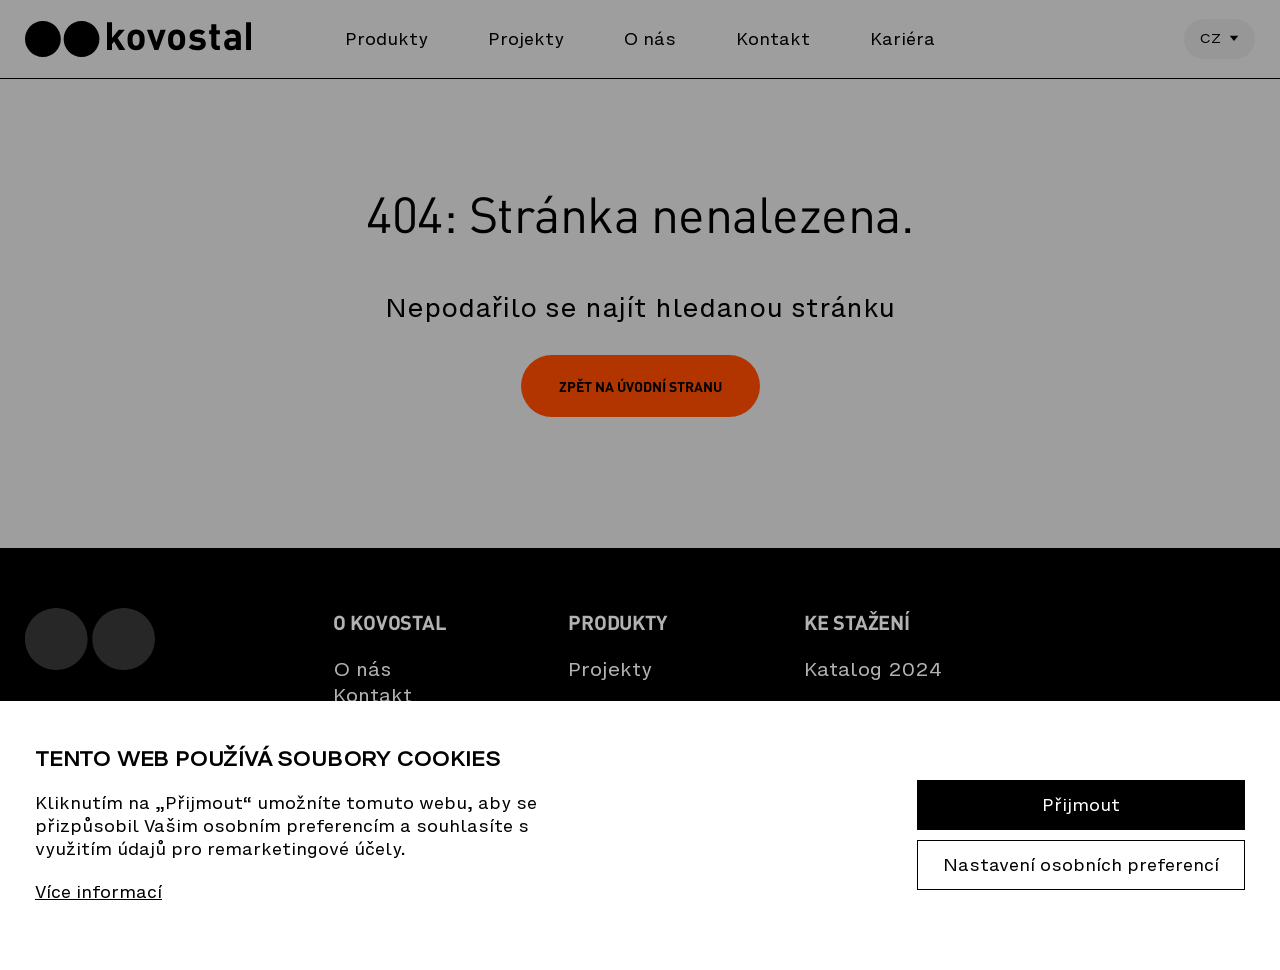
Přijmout (1081, 805)
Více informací (98, 892)
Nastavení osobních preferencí (1081, 865)
